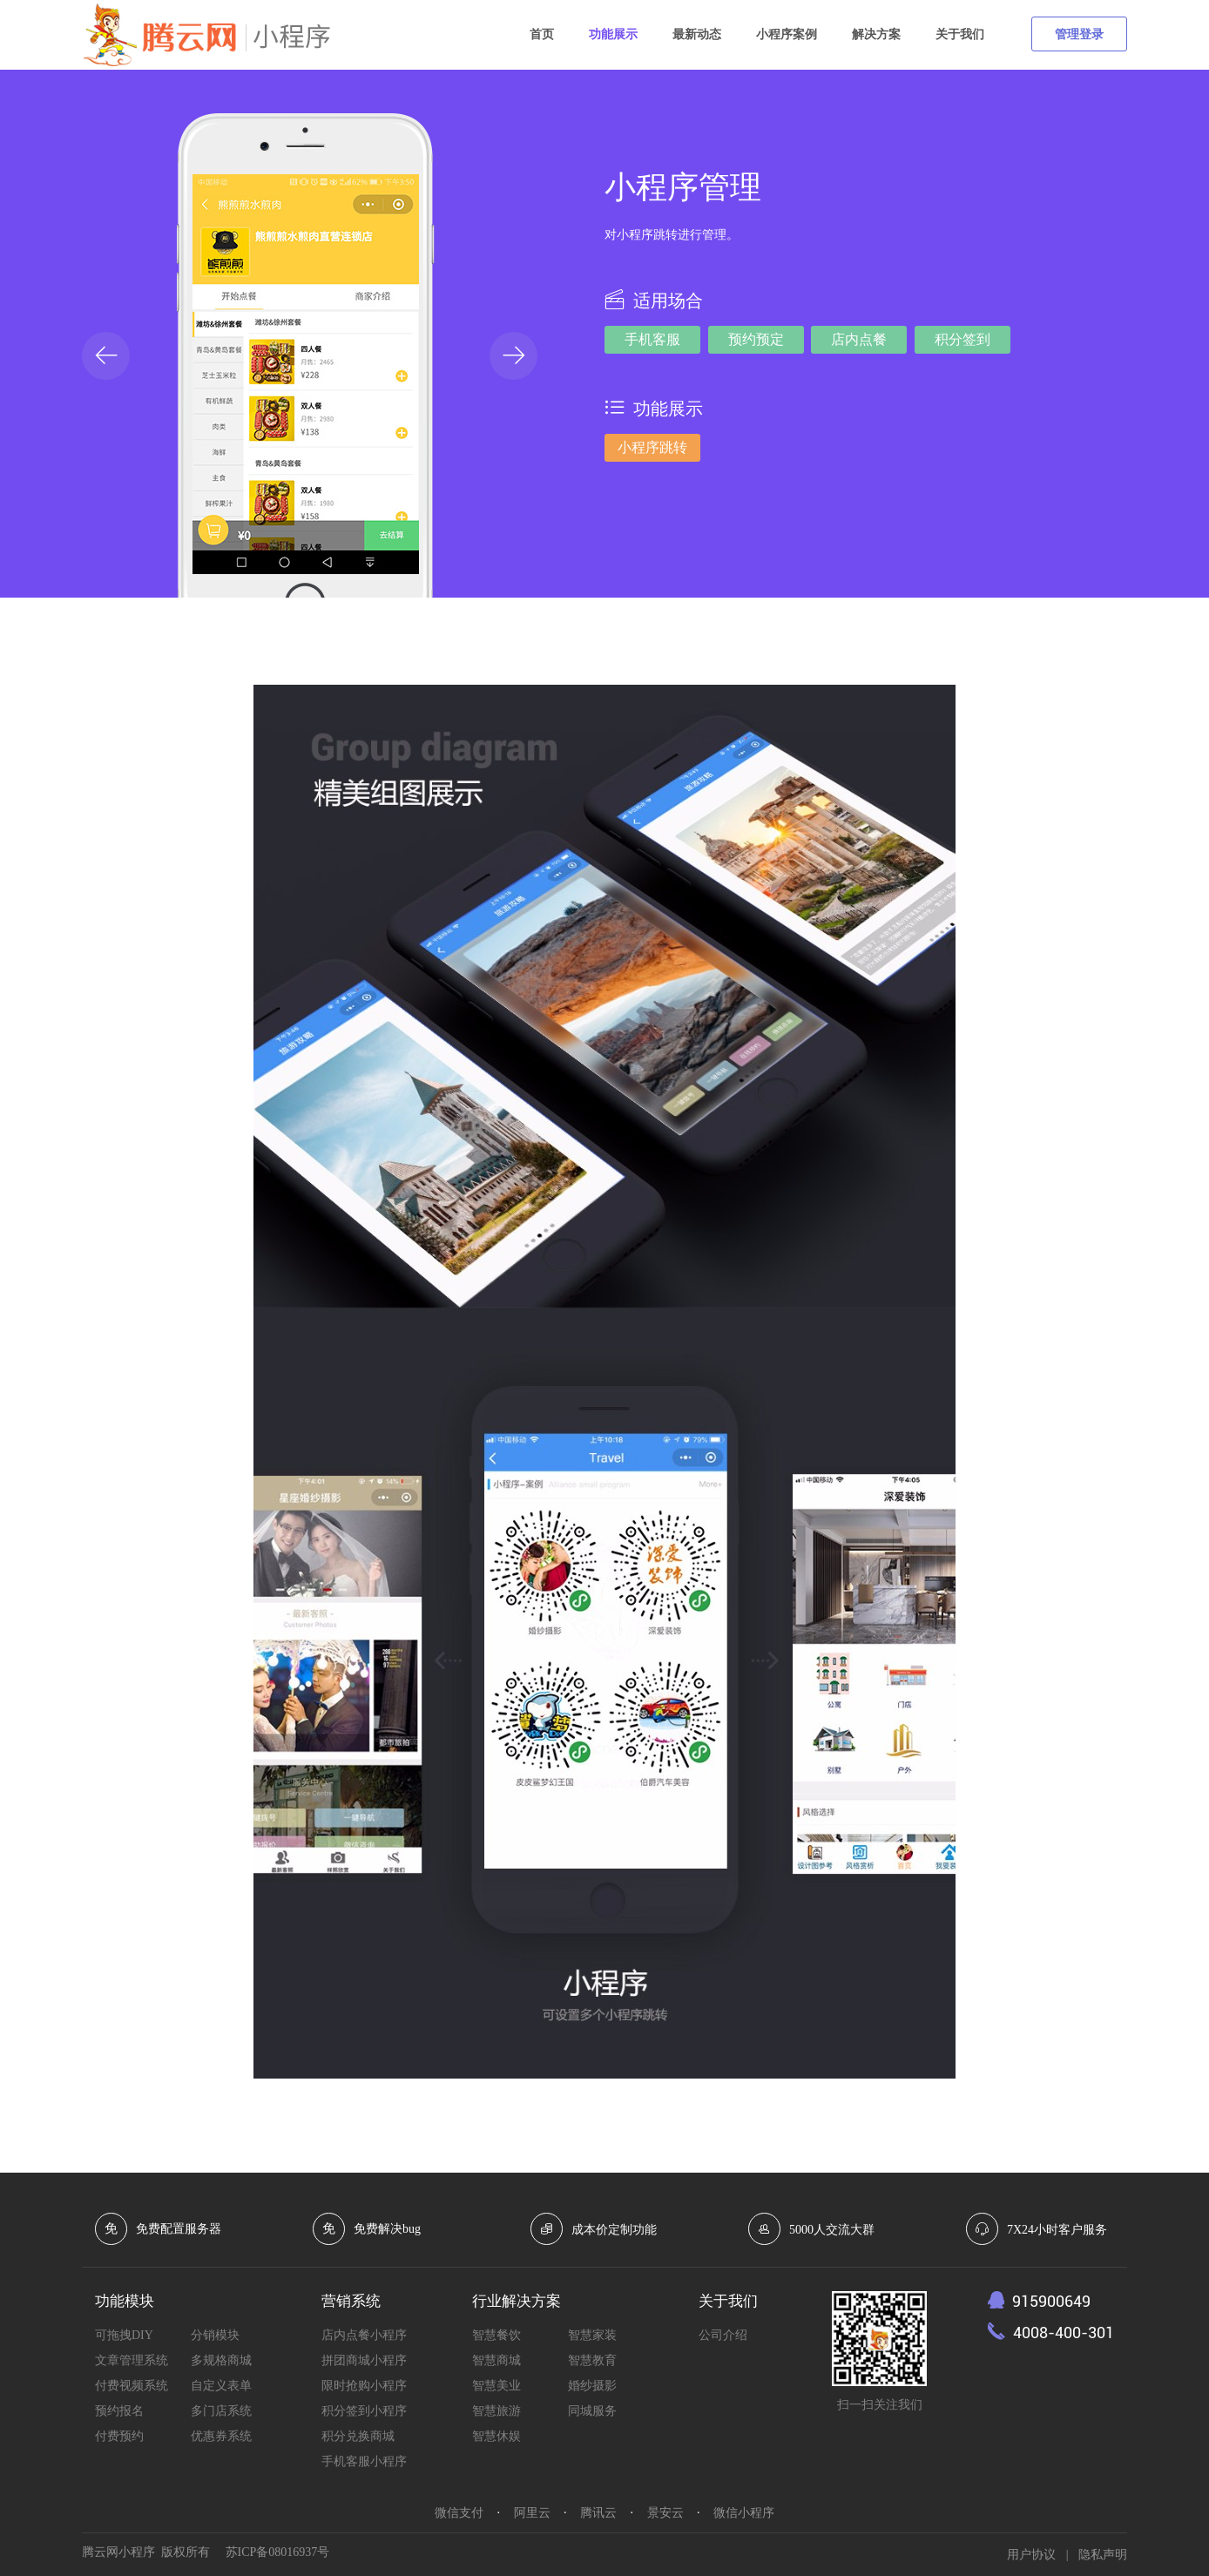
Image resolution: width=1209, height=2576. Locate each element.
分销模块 (215, 2335)
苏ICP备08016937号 (278, 2552)
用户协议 (1031, 2554)
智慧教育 (592, 2360)
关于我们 (959, 34)
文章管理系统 (131, 2360)
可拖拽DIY (124, 2335)
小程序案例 (786, 34)
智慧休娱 (496, 2436)
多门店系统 (221, 2410)
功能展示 (613, 34)
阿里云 (532, 2512)
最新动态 (696, 34)
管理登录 (1079, 34)
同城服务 (592, 2410)
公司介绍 (723, 2335)
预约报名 (119, 2410)
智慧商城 (496, 2360)
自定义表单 (221, 2385)
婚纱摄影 (592, 2385)
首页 (542, 34)
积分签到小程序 (364, 2410)
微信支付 (459, 2512)
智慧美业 (496, 2385)
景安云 (665, 2512)
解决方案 (876, 34)
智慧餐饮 (496, 2335)
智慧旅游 (496, 2410)
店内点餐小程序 (364, 2335)
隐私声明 (1102, 2554)
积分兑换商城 (358, 2436)
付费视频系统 (131, 2385)
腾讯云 (598, 2512)
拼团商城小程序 (364, 2360)
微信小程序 (743, 2512)
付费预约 (119, 2436)
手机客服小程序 (364, 2461)
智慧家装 (592, 2335)
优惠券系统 (221, 2436)
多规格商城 (221, 2360)
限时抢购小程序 (364, 2385)
